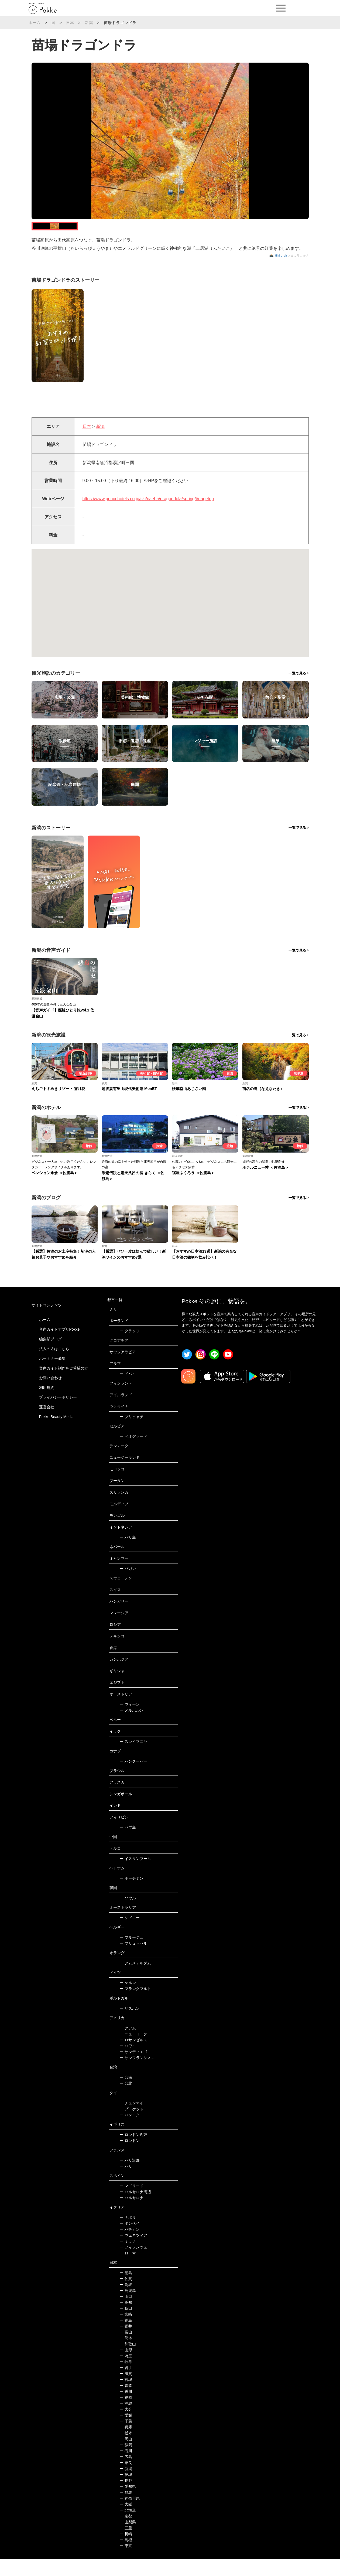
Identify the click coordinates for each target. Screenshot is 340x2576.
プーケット (131, 2126)
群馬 (125, 2509)
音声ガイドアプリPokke (59, 1346)
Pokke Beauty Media (56, 1434)
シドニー (129, 1935)
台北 (125, 2100)
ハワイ (127, 2063)
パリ (125, 2183)
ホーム (35, 23)
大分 (125, 2426)
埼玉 (125, 2373)
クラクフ (129, 1348)
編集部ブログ (50, 1356)
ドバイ (127, 1391)
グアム (127, 2045)
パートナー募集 (52, 1375)
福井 (125, 2343)
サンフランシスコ (137, 2075)
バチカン (129, 2246)
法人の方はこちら (54, 1366)
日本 (70, 23)
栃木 (125, 2450)
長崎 (125, 2551)
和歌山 (127, 2361)
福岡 (125, 2415)
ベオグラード (133, 1453)
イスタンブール (135, 1876)
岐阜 (125, 2379)
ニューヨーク (133, 2051)
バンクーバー (133, 1778)
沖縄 (125, 2420)
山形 (125, 2367)
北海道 (127, 2527)
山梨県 (127, 2539)
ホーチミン (131, 1895)
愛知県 (127, 2504)
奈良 (125, 2480)
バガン (127, 1586)
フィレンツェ (133, 2264)
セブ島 (127, 1844)
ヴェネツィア (133, 2252)
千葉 (125, 2438)
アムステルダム (135, 1980)
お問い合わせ (50, 1395)
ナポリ (127, 2235)
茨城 (125, 2492)
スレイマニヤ (133, 1759)
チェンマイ (131, 2120)
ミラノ (127, 2258)
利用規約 (46, 1404)
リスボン (129, 2025)
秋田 (125, 2325)
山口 (125, 2314)
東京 (125, 2563)
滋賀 (125, 2391)
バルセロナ (131, 2215)
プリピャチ (131, 1434)
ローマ (127, 2270)
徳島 (125, 2290)
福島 (125, 2337)
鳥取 (125, 2302)
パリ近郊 (129, 2177)
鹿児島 (127, 2308)
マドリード (131, 2203)
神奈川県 (129, 2515)
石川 (125, 2468)
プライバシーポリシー (58, 1414)
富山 (125, 2349)
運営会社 (46, 1424)
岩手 (125, 2385)
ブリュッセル (133, 1960)
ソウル (127, 1915)
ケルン (127, 2000)
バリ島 (127, 1554)
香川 (125, 2409)
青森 (125, 2403)
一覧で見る (297, 690)
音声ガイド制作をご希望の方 (63, 1385)
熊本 (125, 2355)
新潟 (89, 23)
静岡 (125, 2462)
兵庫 (125, 2444)
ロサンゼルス (133, 2057)
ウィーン (129, 1721)
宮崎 (125, 2331)
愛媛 (125, 2432)
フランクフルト (135, 2006)
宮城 (125, 2397)
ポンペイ (129, 2240)
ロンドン (129, 2158)
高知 (125, 2320)
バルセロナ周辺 (135, 2209)
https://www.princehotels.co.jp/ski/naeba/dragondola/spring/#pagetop (148, 516)
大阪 (125, 2521)
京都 (125, 2533)
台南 (125, 2095)
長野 (125, 2498)
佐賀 (125, 2296)
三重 (125, 2545)
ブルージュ (131, 1955)
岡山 (125, 2456)
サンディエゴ (133, 2069)
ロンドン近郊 (133, 2152)
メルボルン (131, 1727)
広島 (125, 2474)
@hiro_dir (280, 272)
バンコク (129, 2132)
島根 (125, 2557)
